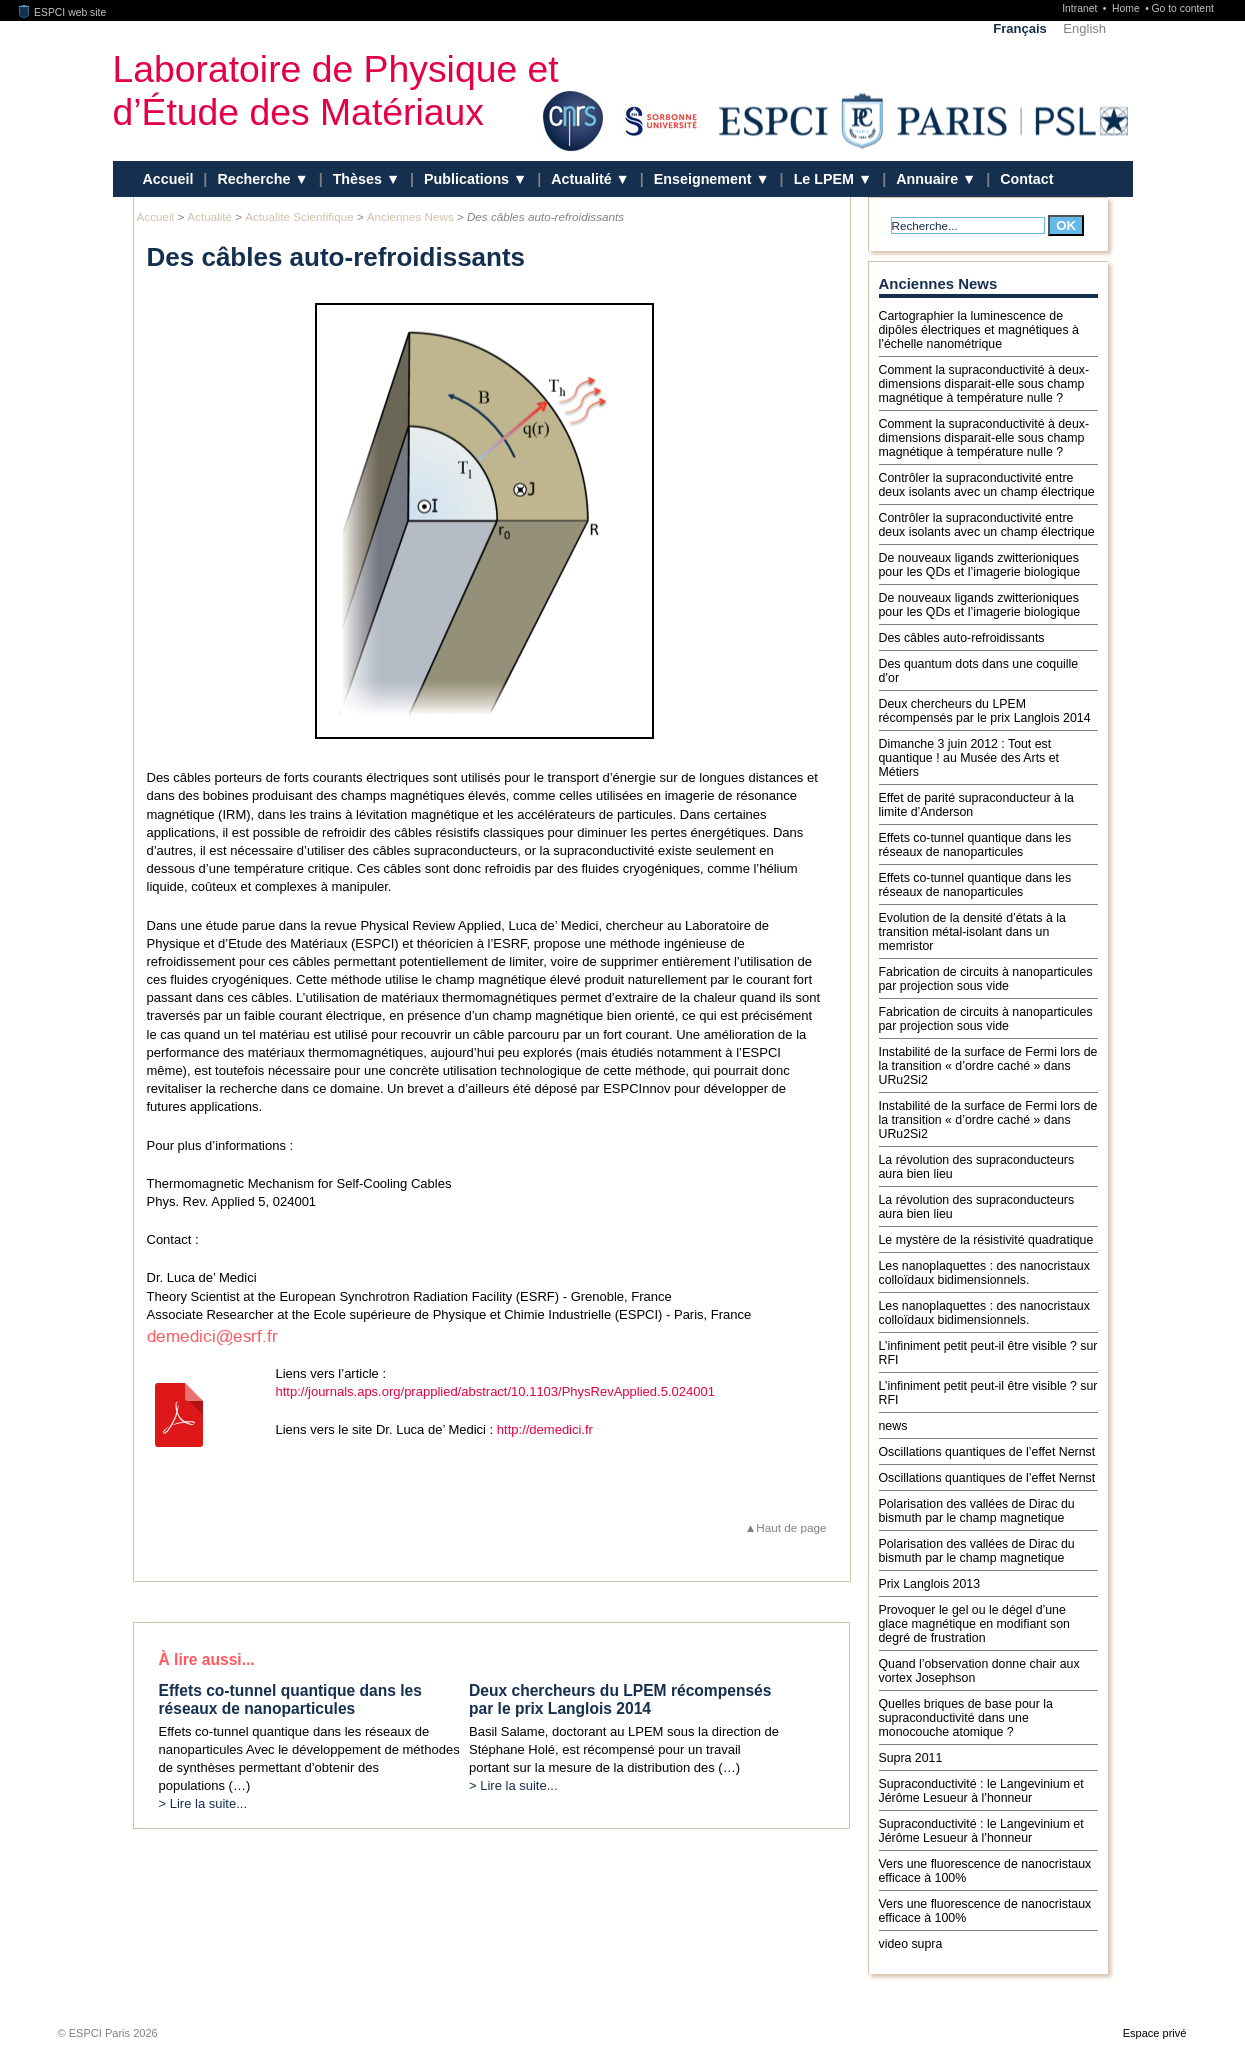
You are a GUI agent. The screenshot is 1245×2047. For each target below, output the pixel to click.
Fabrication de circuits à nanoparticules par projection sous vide (986, 979)
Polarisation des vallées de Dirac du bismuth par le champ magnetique (977, 1511)
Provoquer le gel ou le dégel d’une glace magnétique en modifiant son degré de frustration (974, 1624)
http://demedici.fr (545, 1429)
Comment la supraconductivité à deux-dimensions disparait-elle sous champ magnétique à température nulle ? (984, 384)
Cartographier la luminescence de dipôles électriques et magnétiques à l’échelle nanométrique (979, 330)
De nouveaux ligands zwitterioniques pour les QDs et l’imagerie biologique (980, 565)
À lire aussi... (207, 1659)
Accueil (168, 179)
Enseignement (705, 179)
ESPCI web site (63, 12)
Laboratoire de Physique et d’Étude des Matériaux (336, 90)
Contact (1026, 179)
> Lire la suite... (203, 1803)
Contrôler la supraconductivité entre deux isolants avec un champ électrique (987, 485)
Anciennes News (410, 216)
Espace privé (1155, 2033)
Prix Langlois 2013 (930, 1584)
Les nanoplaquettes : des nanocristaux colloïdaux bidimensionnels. (984, 1273)
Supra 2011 (911, 1758)
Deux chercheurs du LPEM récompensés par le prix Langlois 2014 (985, 711)
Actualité (583, 179)
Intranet (1081, 8)
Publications (468, 179)
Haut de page (791, 1527)
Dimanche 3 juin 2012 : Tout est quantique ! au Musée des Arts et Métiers (969, 758)
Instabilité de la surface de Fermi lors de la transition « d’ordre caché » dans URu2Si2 (988, 1066)
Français (1019, 28)
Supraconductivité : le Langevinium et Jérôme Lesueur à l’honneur (981, 1791)
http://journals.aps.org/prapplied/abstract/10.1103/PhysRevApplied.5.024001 (495, 1391)
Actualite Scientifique (299, 216)
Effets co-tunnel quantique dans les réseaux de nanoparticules (975, 845)
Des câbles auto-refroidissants (962, 638)
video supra (911, 1944)
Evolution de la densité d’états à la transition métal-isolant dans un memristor (972, 932)
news (893, 1426)
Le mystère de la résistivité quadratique (986, 1240)
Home (1127, 8)
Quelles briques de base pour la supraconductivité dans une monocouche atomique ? (966, 1718)
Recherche (255, 179)
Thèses (359, 179)
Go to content (1182, 8)
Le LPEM (826, 179)
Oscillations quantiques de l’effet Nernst (987, 1452)
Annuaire (929, 179)
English (1084, 28)
